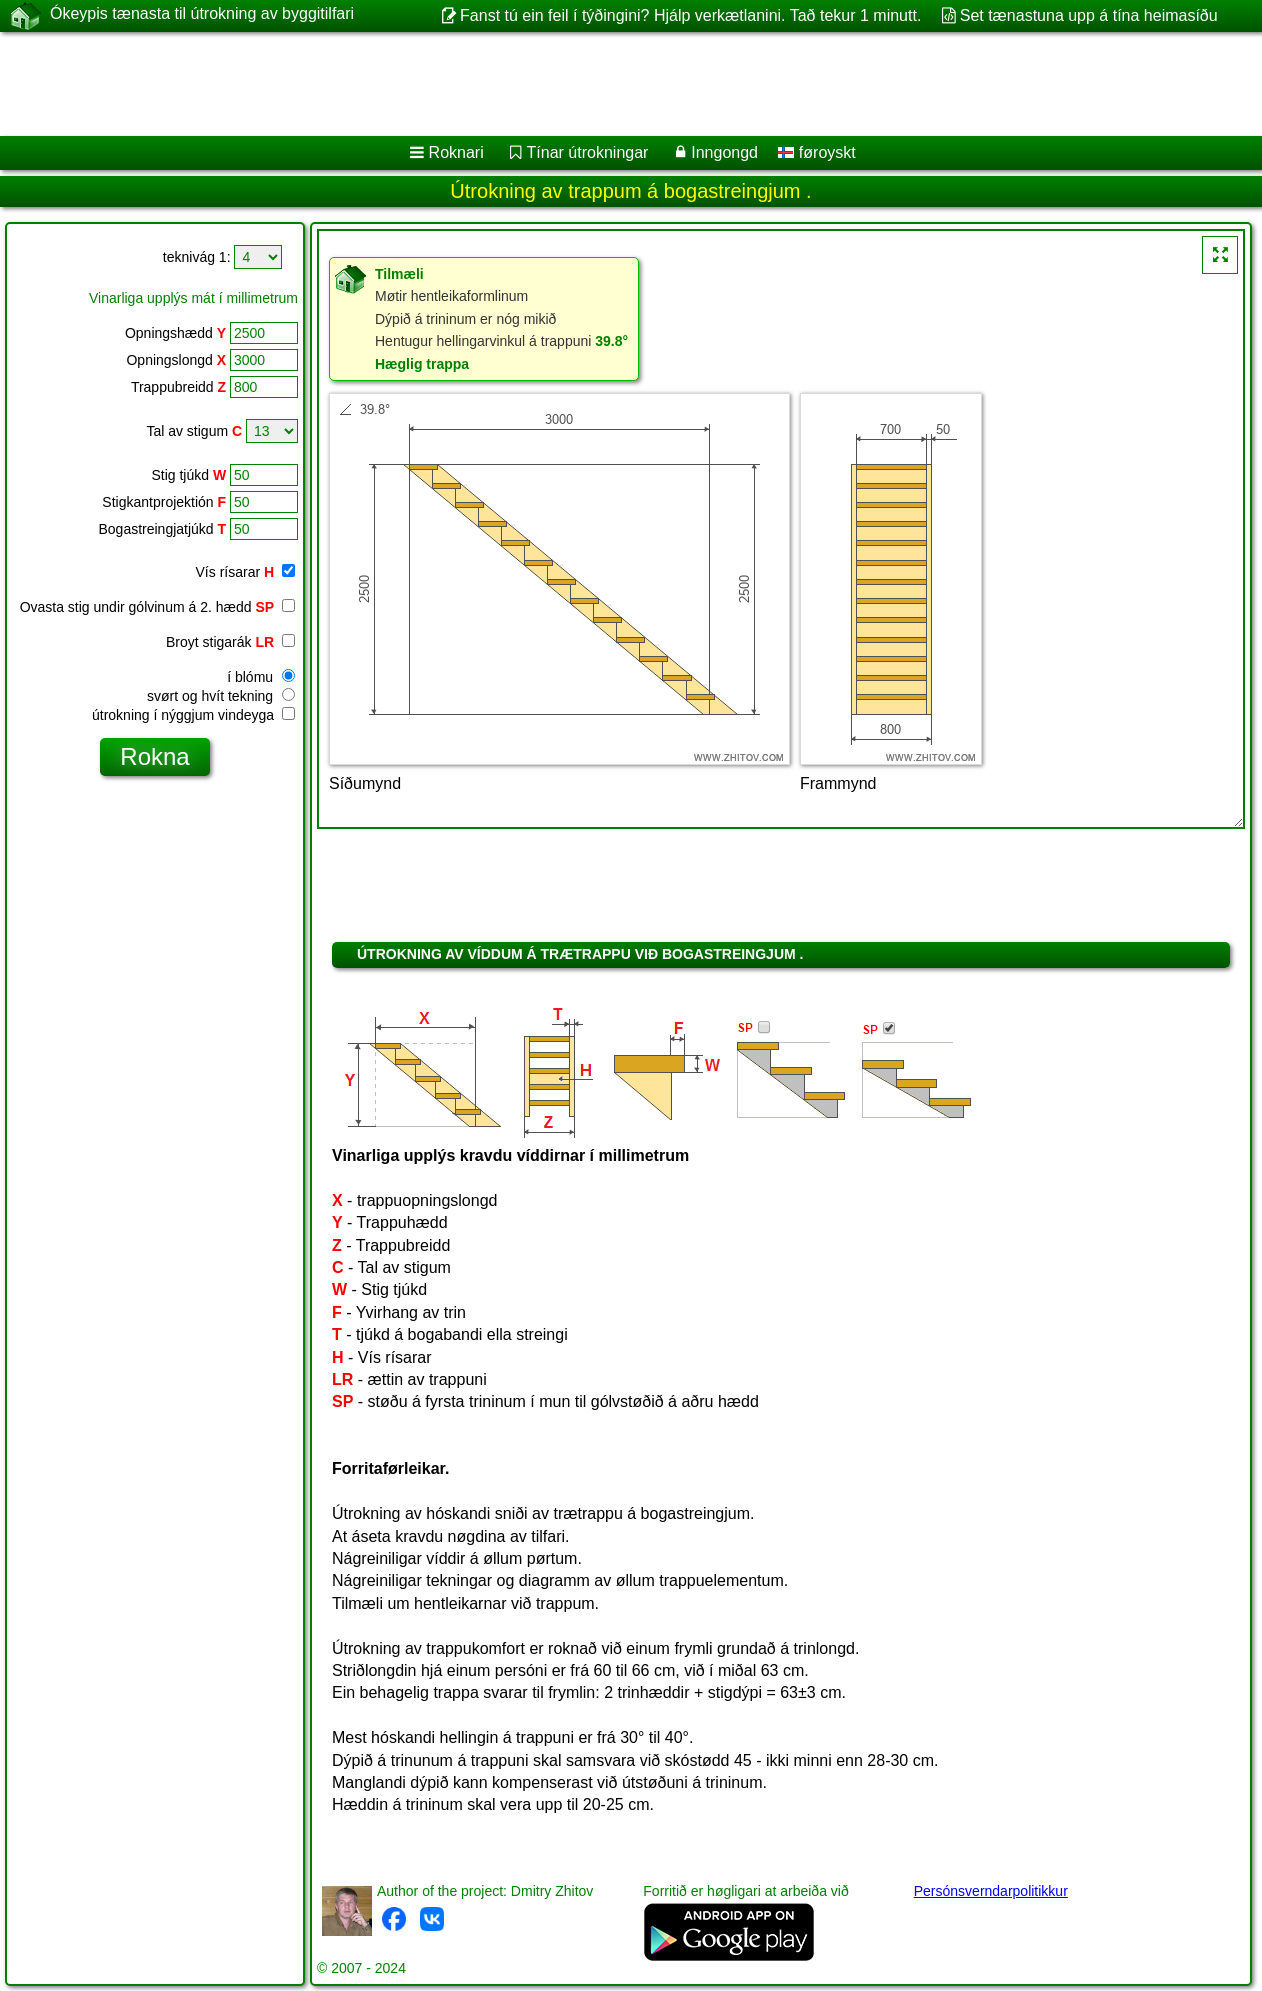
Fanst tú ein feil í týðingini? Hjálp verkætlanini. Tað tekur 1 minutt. (690, 15)
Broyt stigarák (230, 642)
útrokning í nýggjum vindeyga (193, 715)
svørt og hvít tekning (221, 696)
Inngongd (724, 152)
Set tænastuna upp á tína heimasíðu (1089, 15)
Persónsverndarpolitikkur (991, 1891)
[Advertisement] (606, 84)
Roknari (456, 152)
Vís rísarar (245, 572)
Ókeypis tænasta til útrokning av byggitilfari (202, 15)
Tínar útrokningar (588, 152)
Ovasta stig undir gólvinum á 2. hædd (157, 607)
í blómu (261, 677)
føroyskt (816, 152)
